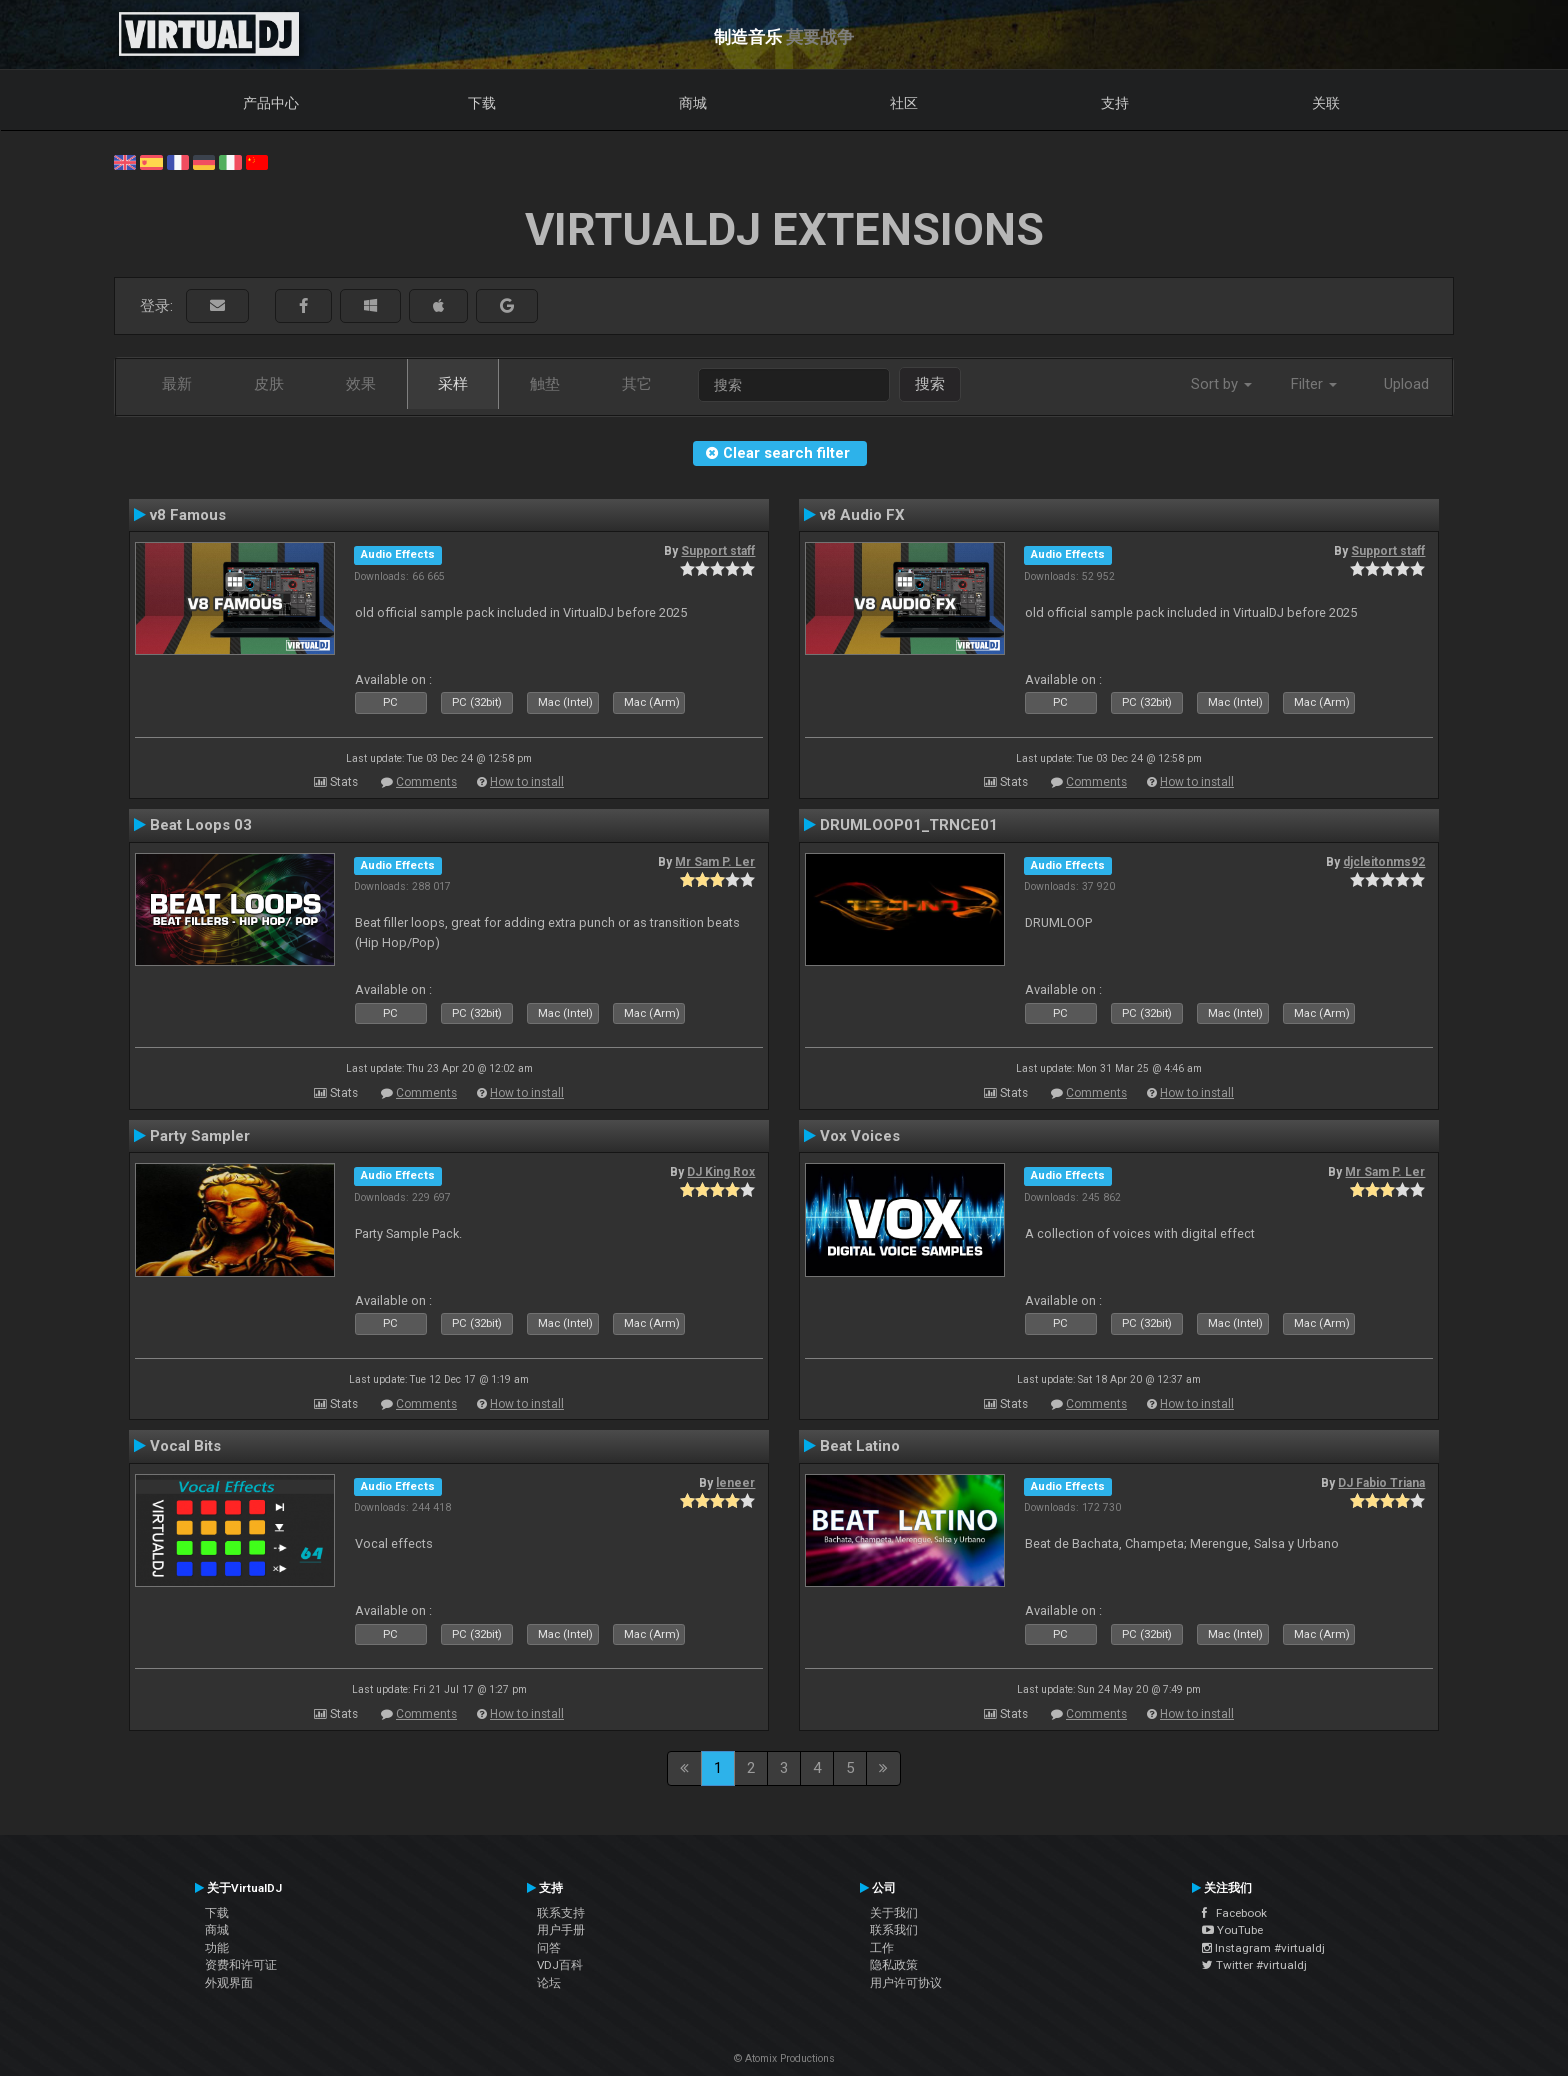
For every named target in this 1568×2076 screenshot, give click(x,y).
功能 (217, 1948)
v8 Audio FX (862, 515)
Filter (1314, 384)
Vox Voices (860, 1136)
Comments (426, 782)
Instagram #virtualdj (1263, 1948)
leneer (735, 1483)
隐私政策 (894, 1965)
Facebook (1234, 1913)
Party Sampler (200, 1136)
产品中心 (271, 103)
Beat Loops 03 (201, 825)
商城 (693, 103)
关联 (1326, 103)
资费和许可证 (241, 1965)
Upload (1406, 384)
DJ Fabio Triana (1381, 1483)
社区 (904, 103)
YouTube (1232, 1930)
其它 (637, 384)
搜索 (930, 384)
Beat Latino (860, 1446)
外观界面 (229, 1983)
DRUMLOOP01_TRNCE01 (909, 825)
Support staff (718, 551)
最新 (177, 384)
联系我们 (894, 1930)
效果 (361, 384)
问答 (549, 1948)
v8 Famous (188, 515)
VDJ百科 (560, 1965)
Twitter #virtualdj (1254, 1965)
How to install (527, 782)
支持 (1115, 103)
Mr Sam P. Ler (715, 862)
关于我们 (894, 1913)
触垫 (545, 384)
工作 (882, 1948)
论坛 (549, 1983)
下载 (482, 103)
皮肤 (269, 384)
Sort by (1221, 384)
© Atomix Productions (784, 2058)
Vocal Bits (185, 1446)
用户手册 (561, 1930)
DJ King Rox (721, 1172)
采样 (453, 384)
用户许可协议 (906, 1983)
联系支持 (561, 1913)
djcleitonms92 (1384, 862)
